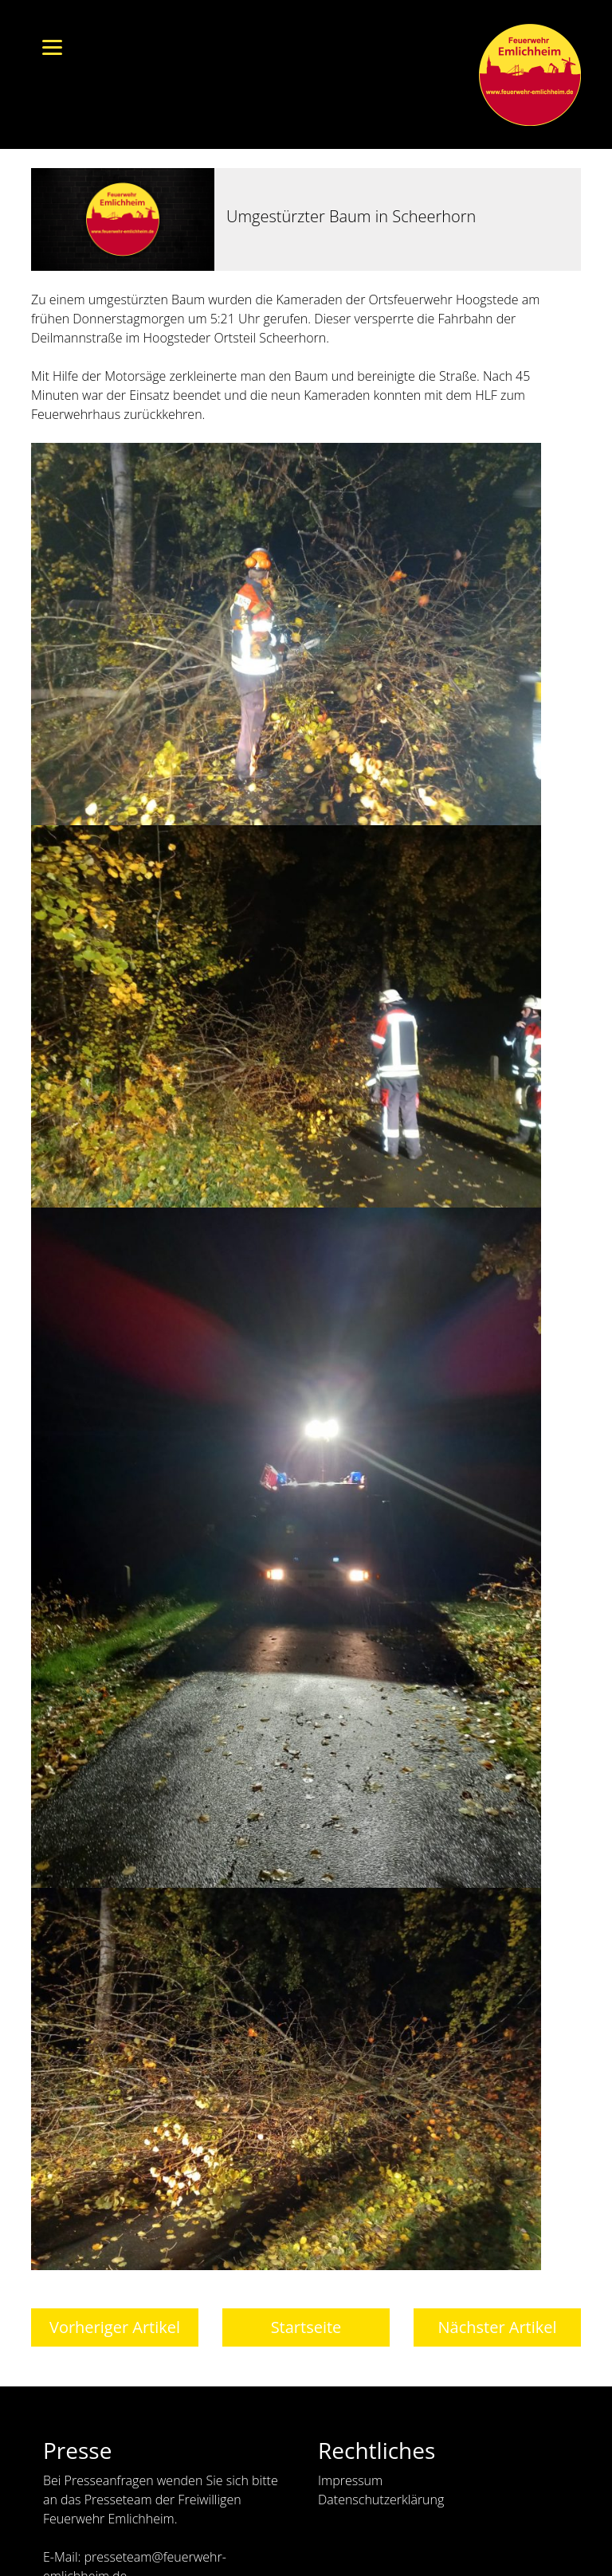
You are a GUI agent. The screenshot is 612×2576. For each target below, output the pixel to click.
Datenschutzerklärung (381, 2499)
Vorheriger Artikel (114, 2327)
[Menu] (52, 46)
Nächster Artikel (496, 2327)
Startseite (306, 2327)
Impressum (350, 2480)
